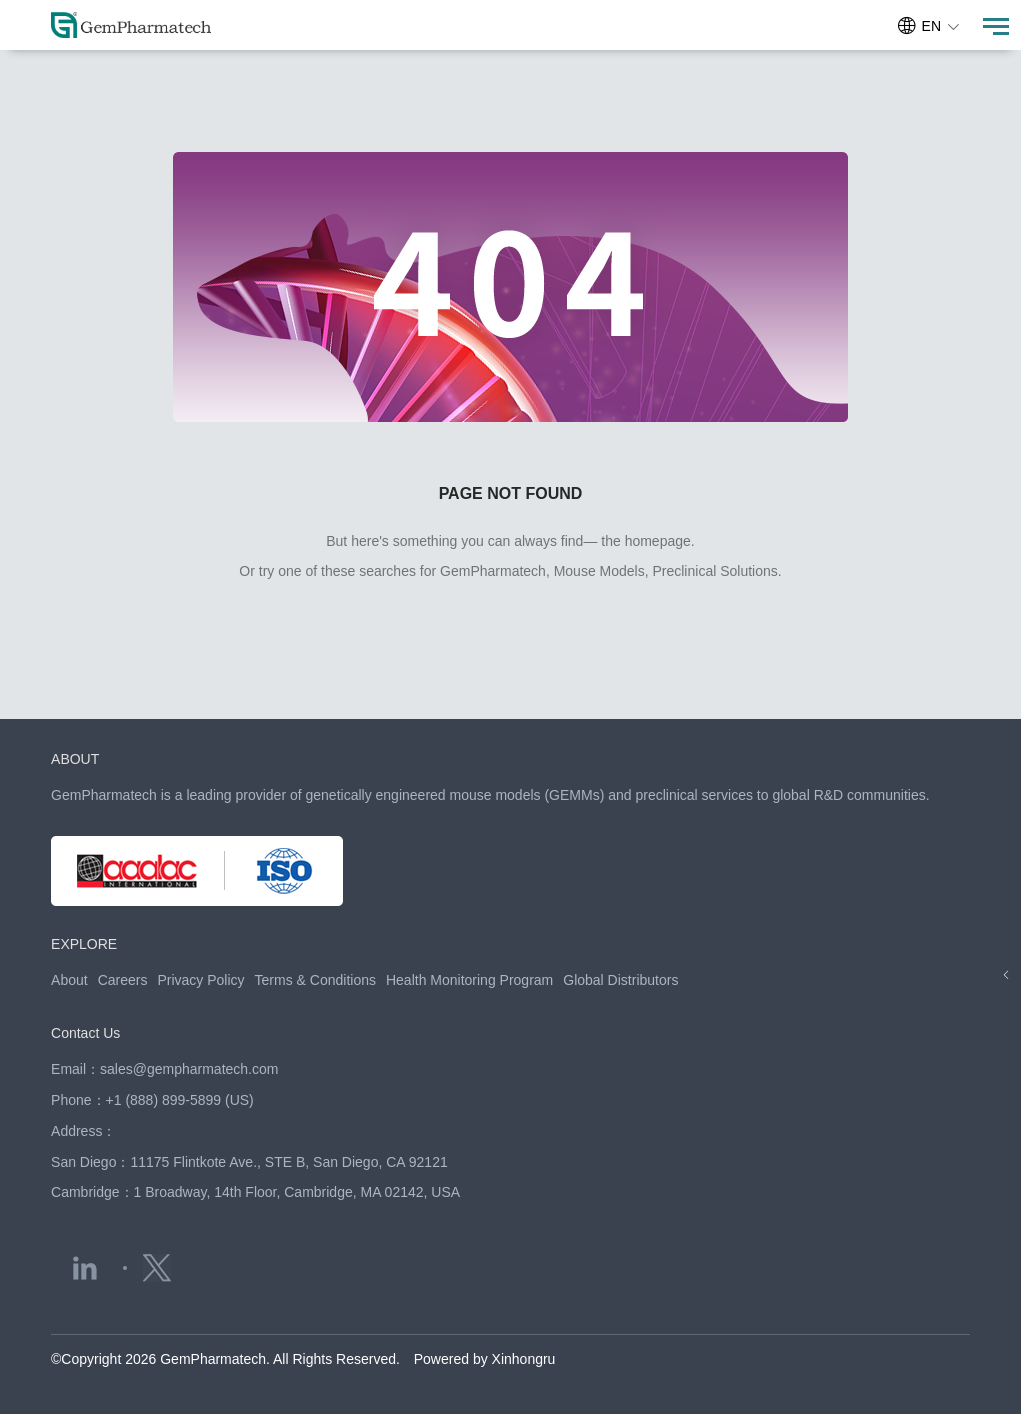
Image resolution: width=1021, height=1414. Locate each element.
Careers (123, 980)
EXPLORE (84, 944)
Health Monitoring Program (469, 980)
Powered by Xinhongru (485, 1359)
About (69, 980)
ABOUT (75, 759)
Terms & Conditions (315, 980)
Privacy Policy (200, 980)
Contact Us (85, 1033)
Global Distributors (620, 980)
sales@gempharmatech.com (189, 1069)
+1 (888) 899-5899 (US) (180, 1100)
